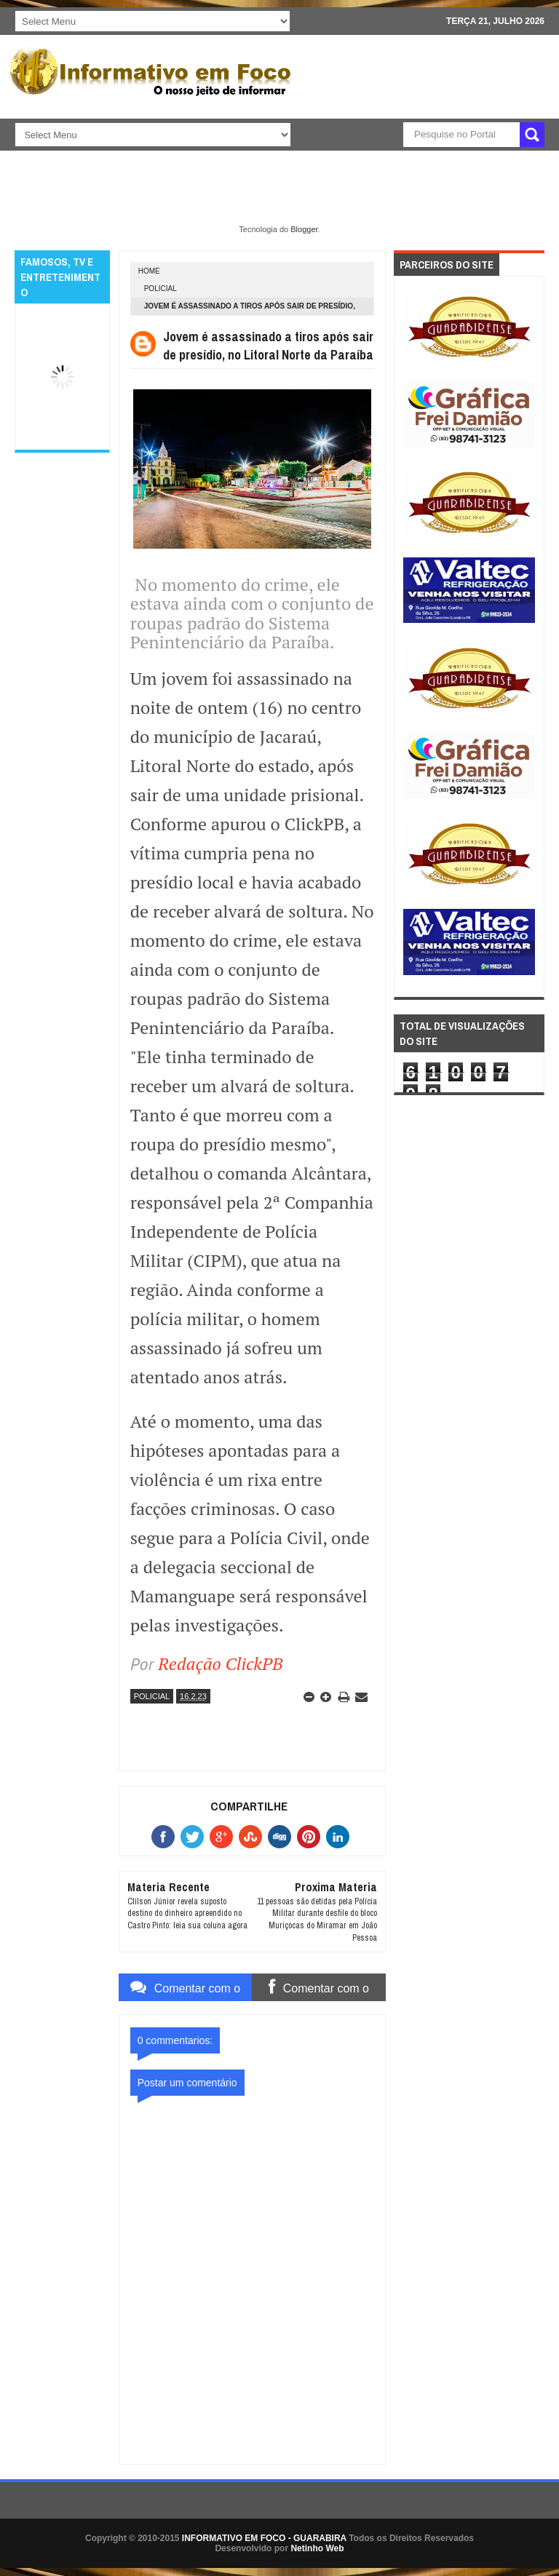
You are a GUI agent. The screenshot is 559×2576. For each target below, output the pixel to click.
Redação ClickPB (220, 1663)
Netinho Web (317, 2548)
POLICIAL (160, 289)
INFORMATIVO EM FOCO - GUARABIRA (264, 2538)
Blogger (303, 229)
